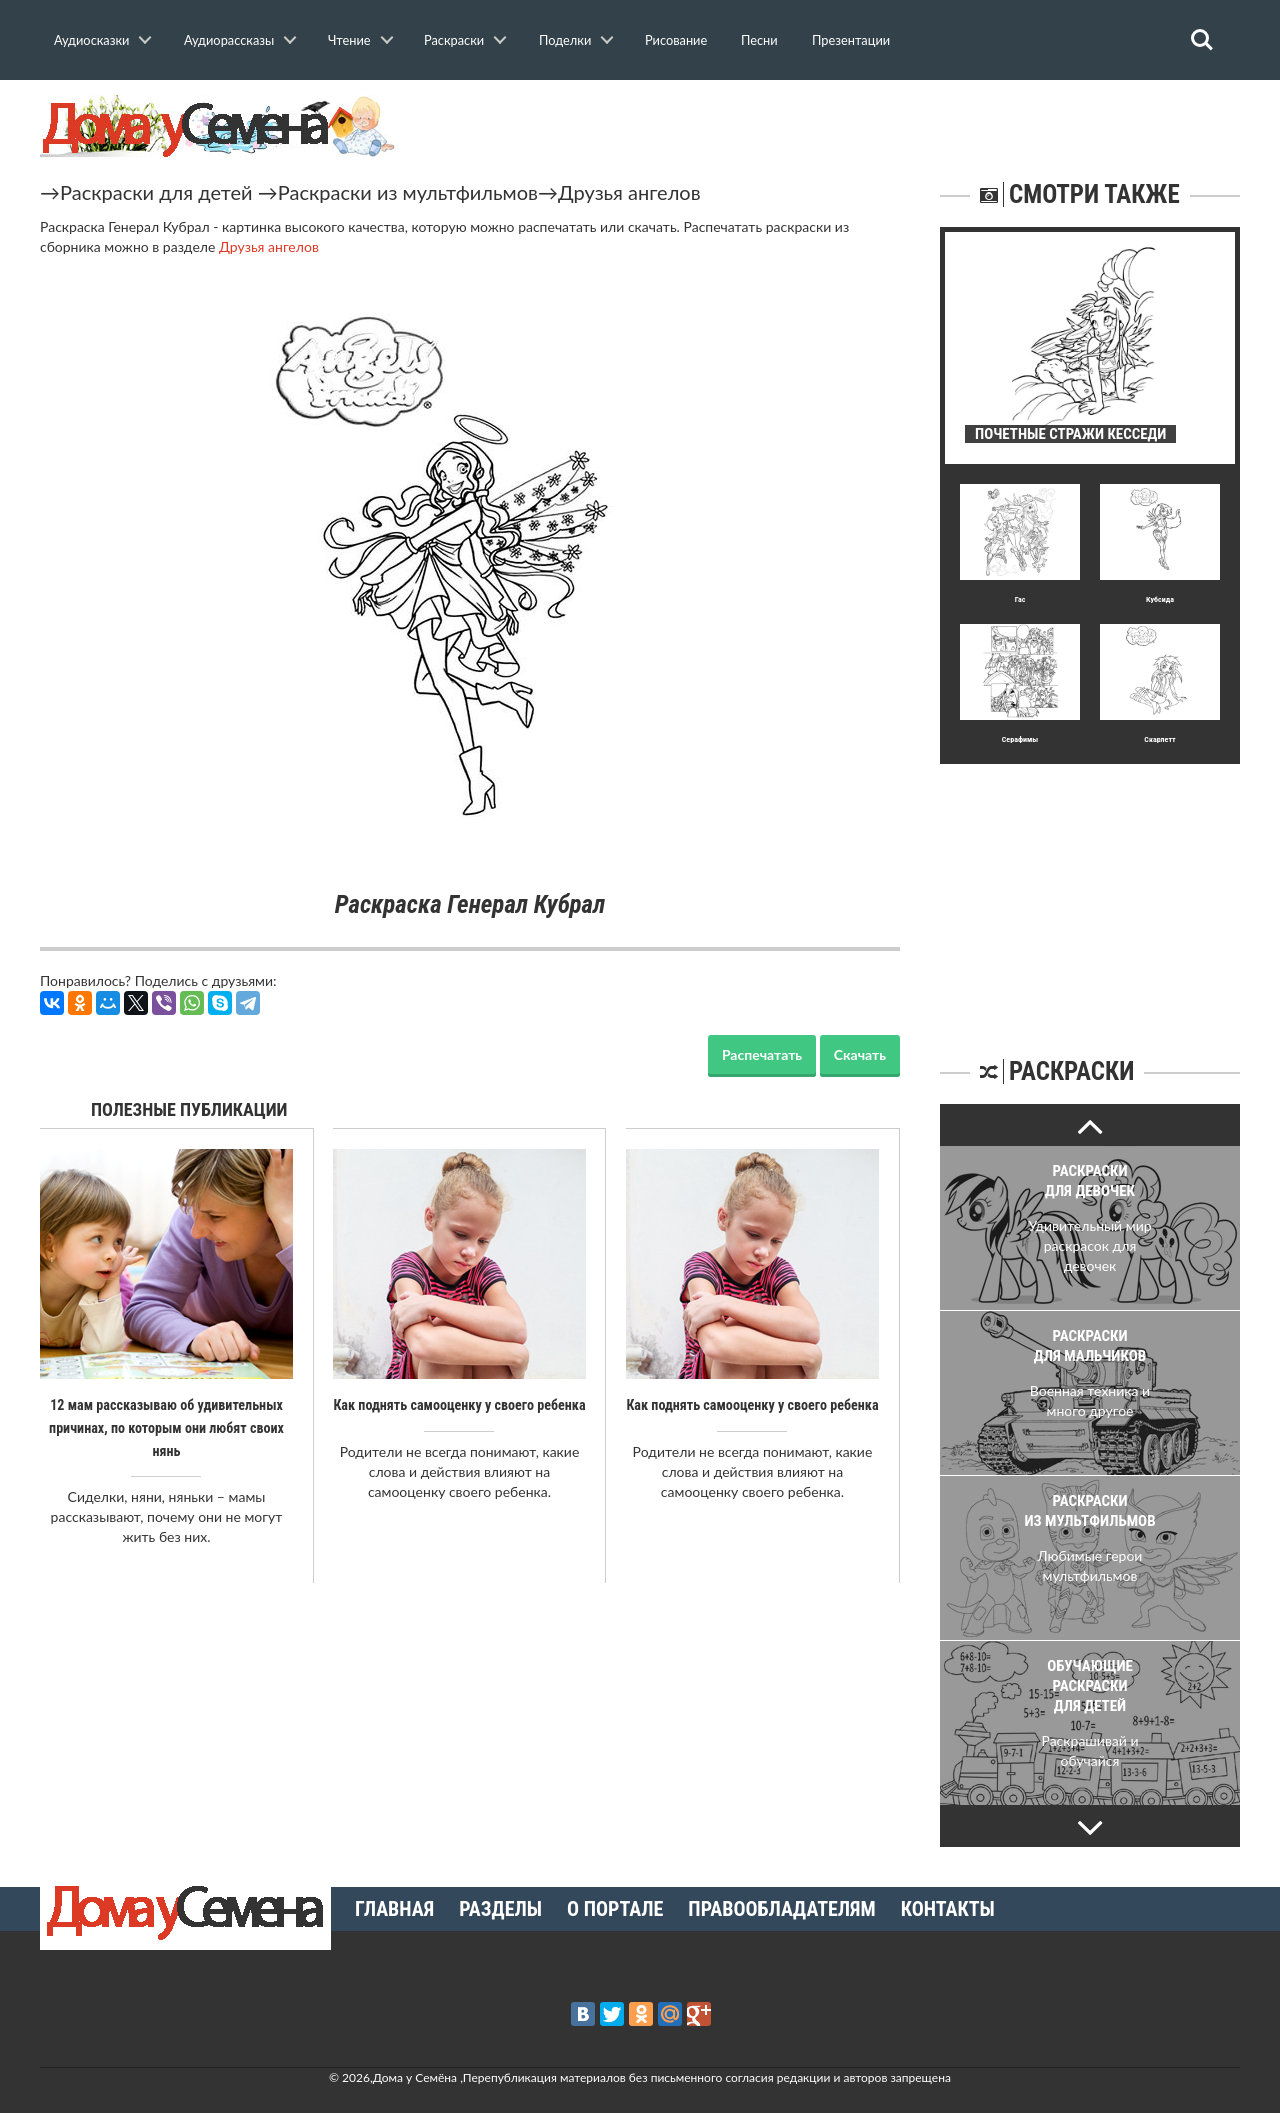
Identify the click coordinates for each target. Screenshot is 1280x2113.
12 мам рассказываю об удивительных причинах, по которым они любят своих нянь (166, 1427)
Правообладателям (781, 1909)
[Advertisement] (1090, 889)
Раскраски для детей (156, 192)
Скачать (860, 1054)
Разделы (500, 1909)
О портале (615, 1909)
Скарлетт (1159, 739)
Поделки (565, 40)
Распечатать (762, 1054)
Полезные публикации (189, 1109)
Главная (394, 1909)
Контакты (948, 1909)
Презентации (851, 40)
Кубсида (1160, 599)
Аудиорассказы (229, 40)
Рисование (676, 40)
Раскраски (454, 40)
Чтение (349, 40)
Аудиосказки (91, 40)
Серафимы (1020, 739)
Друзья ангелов (629, 192)
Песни (759, 40)
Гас (1020, 599)
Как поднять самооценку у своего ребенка (459, 1405)
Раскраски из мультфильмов (408, 192)
